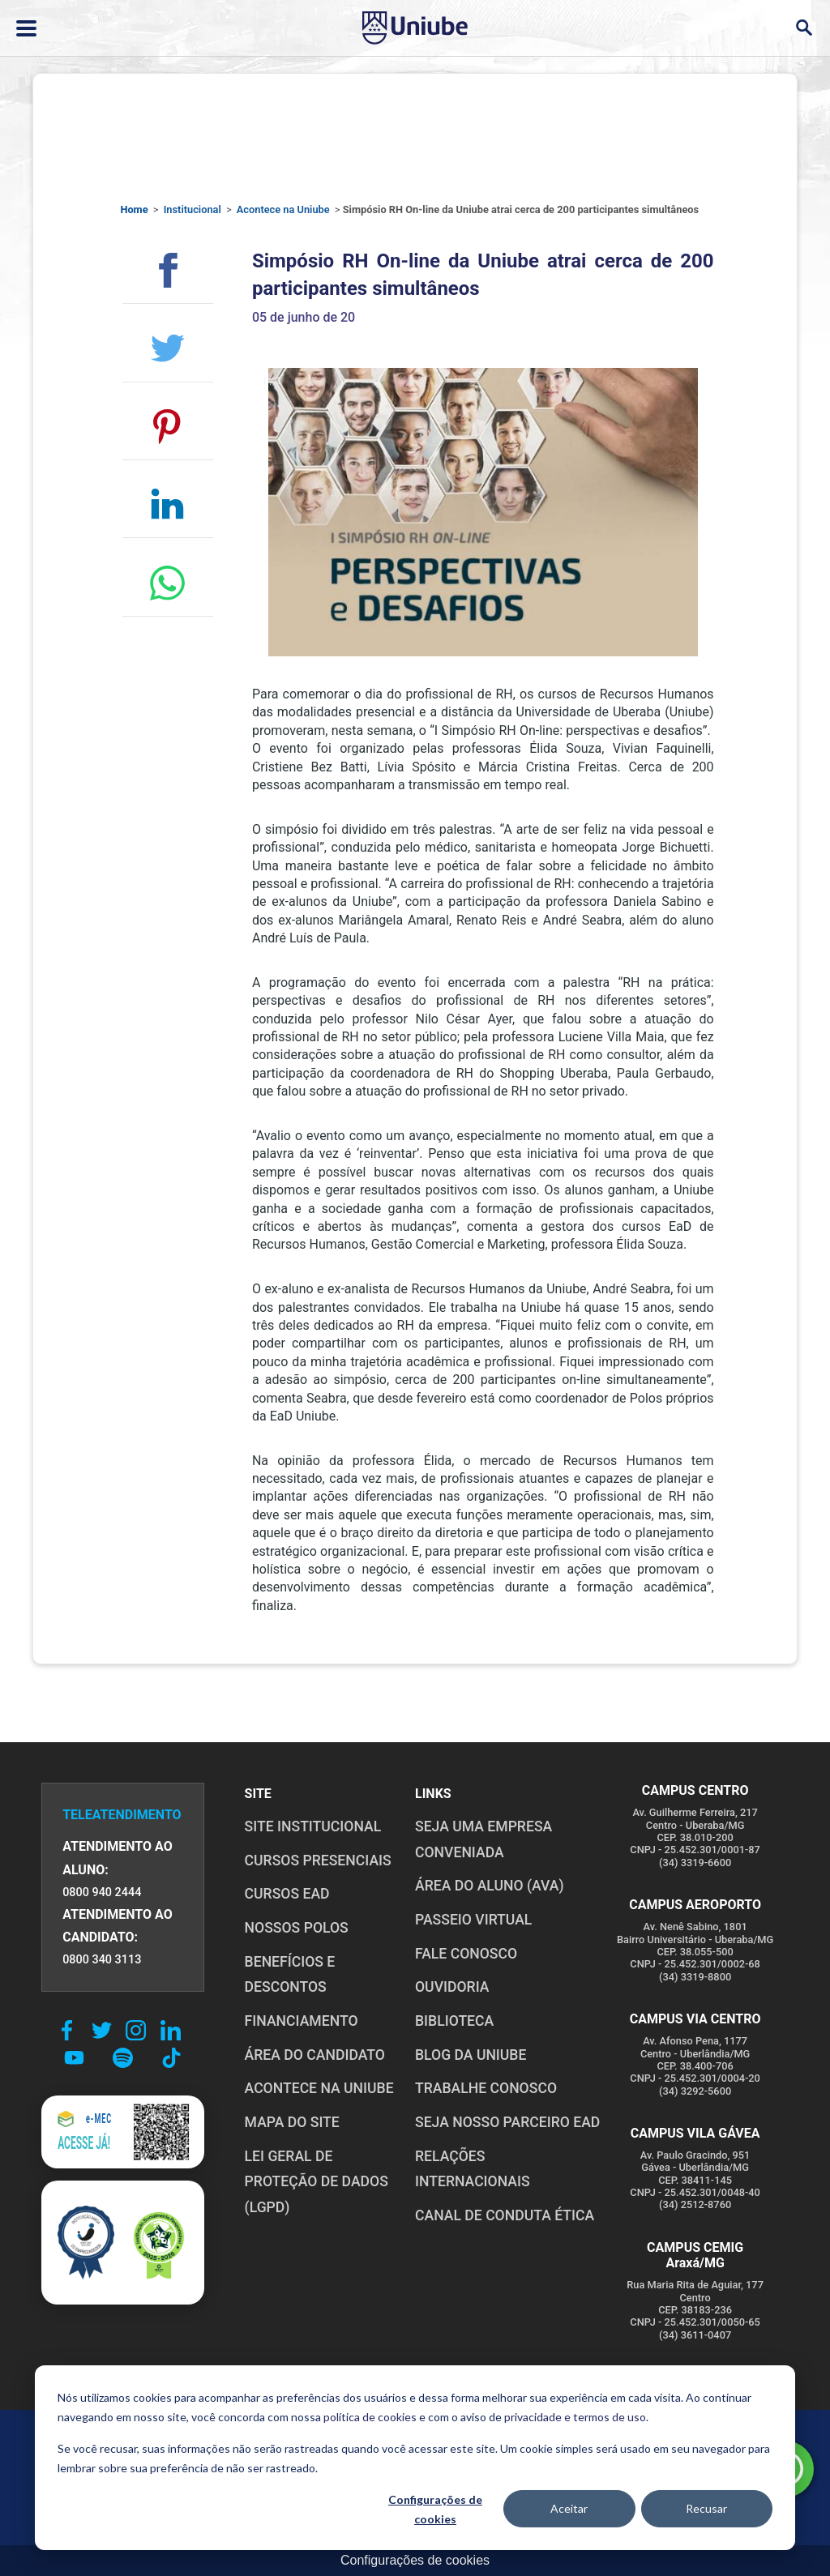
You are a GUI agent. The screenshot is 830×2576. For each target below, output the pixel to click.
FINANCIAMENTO (301, 2021)
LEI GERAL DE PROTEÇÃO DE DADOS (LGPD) (316, 2181)
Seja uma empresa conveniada (483, 1839)
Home (134, 209)
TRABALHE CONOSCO (486, 2088)
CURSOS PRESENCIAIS (318, 1860)
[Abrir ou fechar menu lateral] (26, 28)
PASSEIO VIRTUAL (473, 1920)
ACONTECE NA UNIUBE (319, 2088)
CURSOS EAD (287, 1894)
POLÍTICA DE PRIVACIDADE (161, 2445)
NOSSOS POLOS (297, 1928)
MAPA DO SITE (292, 2122)
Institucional (192, 209)
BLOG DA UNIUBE (470, 2055)
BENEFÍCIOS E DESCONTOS (290, 1975)
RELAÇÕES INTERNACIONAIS (472, 2169)
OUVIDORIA (452, 1987)
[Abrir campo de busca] (803, 28)
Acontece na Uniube (283, 209)
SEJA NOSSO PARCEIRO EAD (507, 2122)
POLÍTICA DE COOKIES (308, 2445)
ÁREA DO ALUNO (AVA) (489, 1886)
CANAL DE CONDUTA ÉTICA (504, 2215)
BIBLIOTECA (454, 2021)
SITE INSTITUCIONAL (313, 1826)
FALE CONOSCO (466, 1954)
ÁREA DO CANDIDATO (315, 2055)
